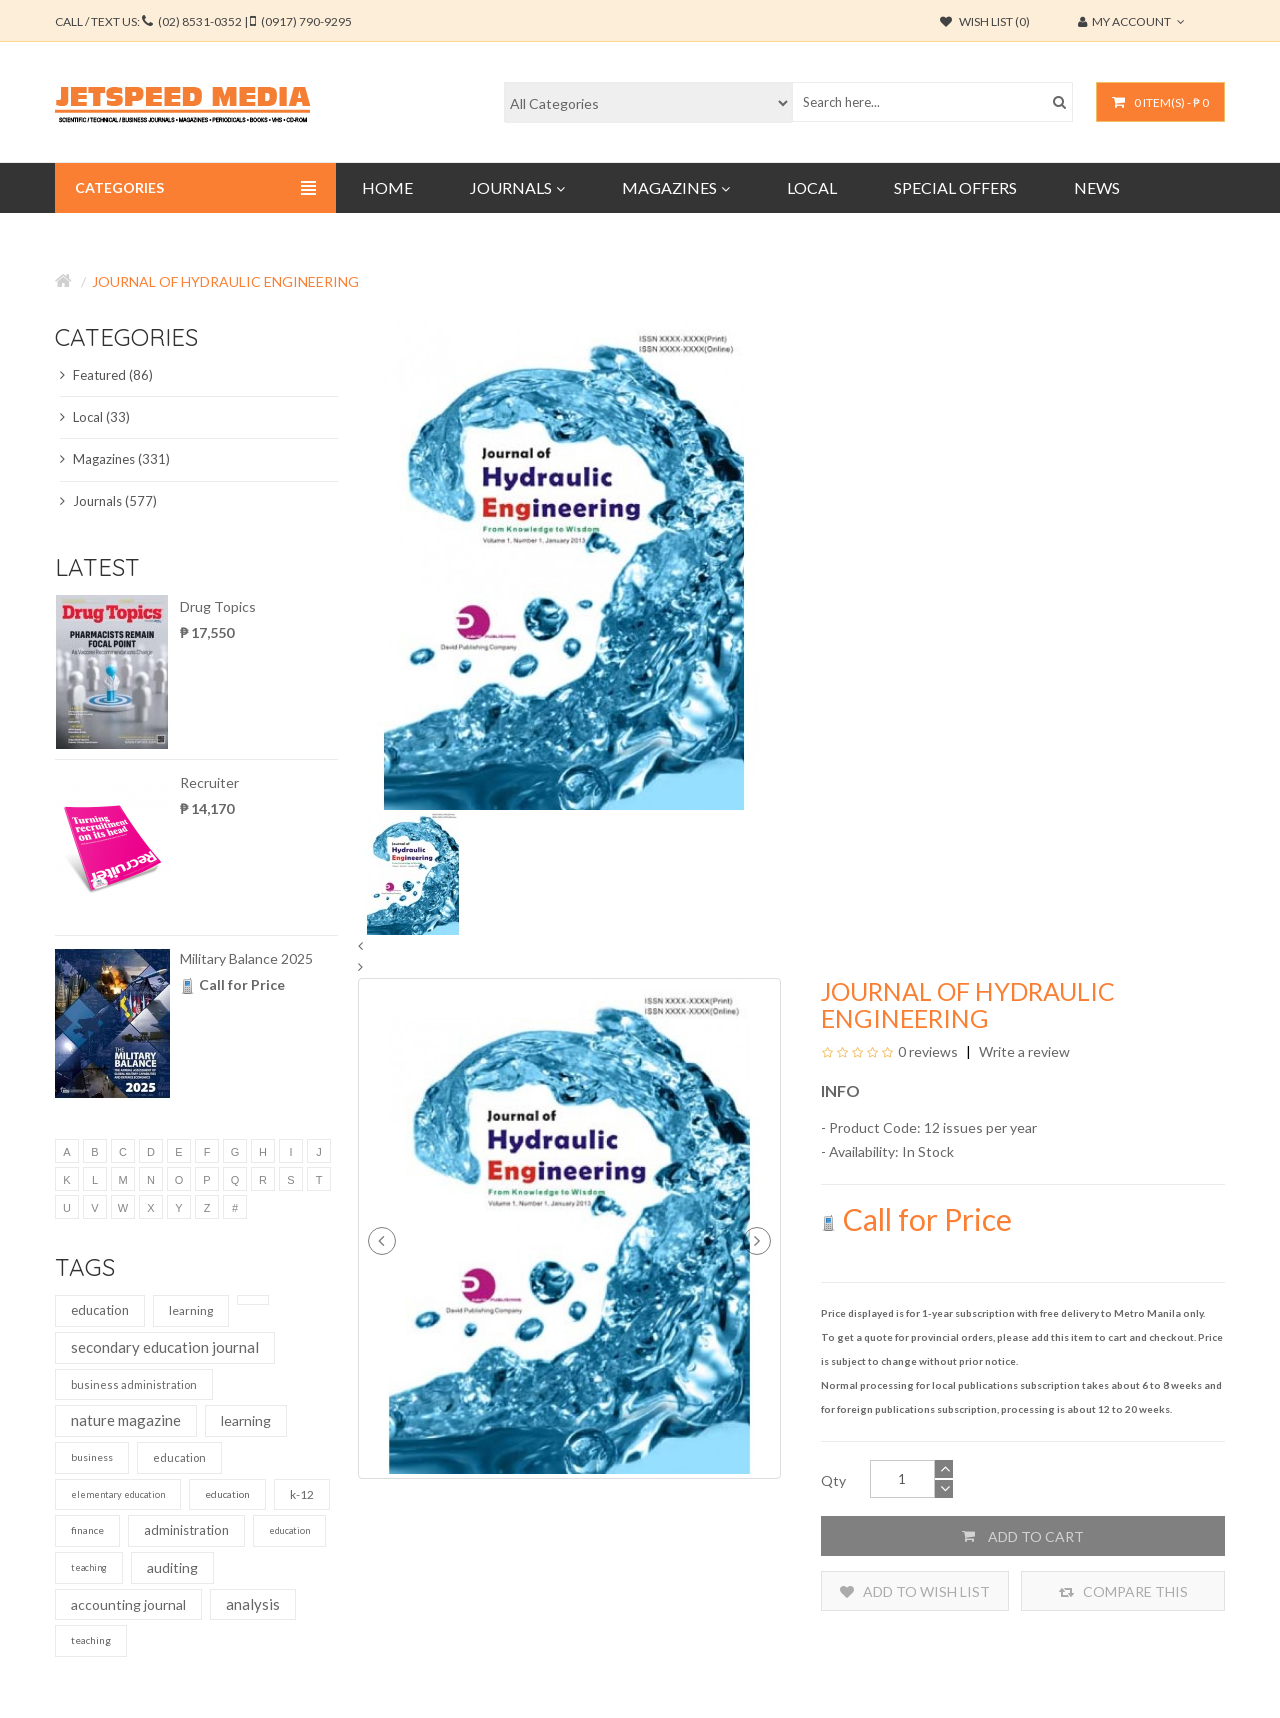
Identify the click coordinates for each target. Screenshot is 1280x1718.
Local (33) (95, 417)
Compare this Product (1123, 1591)
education (100, 1310)
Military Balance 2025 (246, 958)
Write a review (1023, 1051)
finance (87, 1530)
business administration (134, 1384)
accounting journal (128, 1604)
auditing (172, 1567)
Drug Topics (218, 606)
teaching (89, 1567)
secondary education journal (165, 1347)
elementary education (118, 1494)
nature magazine (126, 1420)
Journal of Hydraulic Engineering (225, 281)
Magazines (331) (115, 459)
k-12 (302, 1494)
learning (191, 1310)
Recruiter (209, 782)
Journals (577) (108, 501)
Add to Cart (1023, 1536)
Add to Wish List (915, 1591)
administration (186, 1530)
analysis (253, 1604)
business (92, 1457)
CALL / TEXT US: (203, 21)
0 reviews (928, 1051)
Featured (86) (106, 375)
